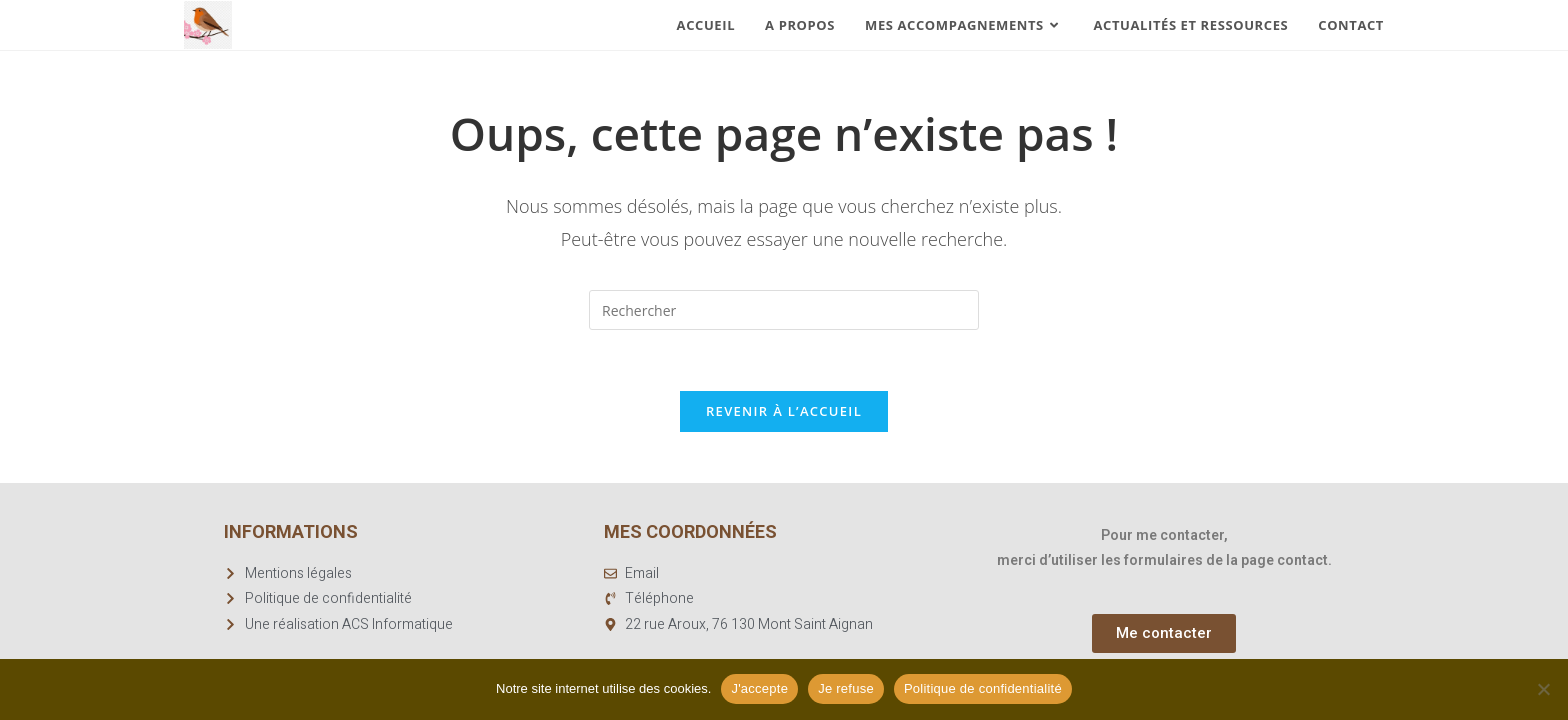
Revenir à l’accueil (784, 411)
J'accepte (759, 688)
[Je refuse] (1543, 689)
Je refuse (846, 688)
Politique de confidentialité (983, 688)
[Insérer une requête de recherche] (784, 310)
